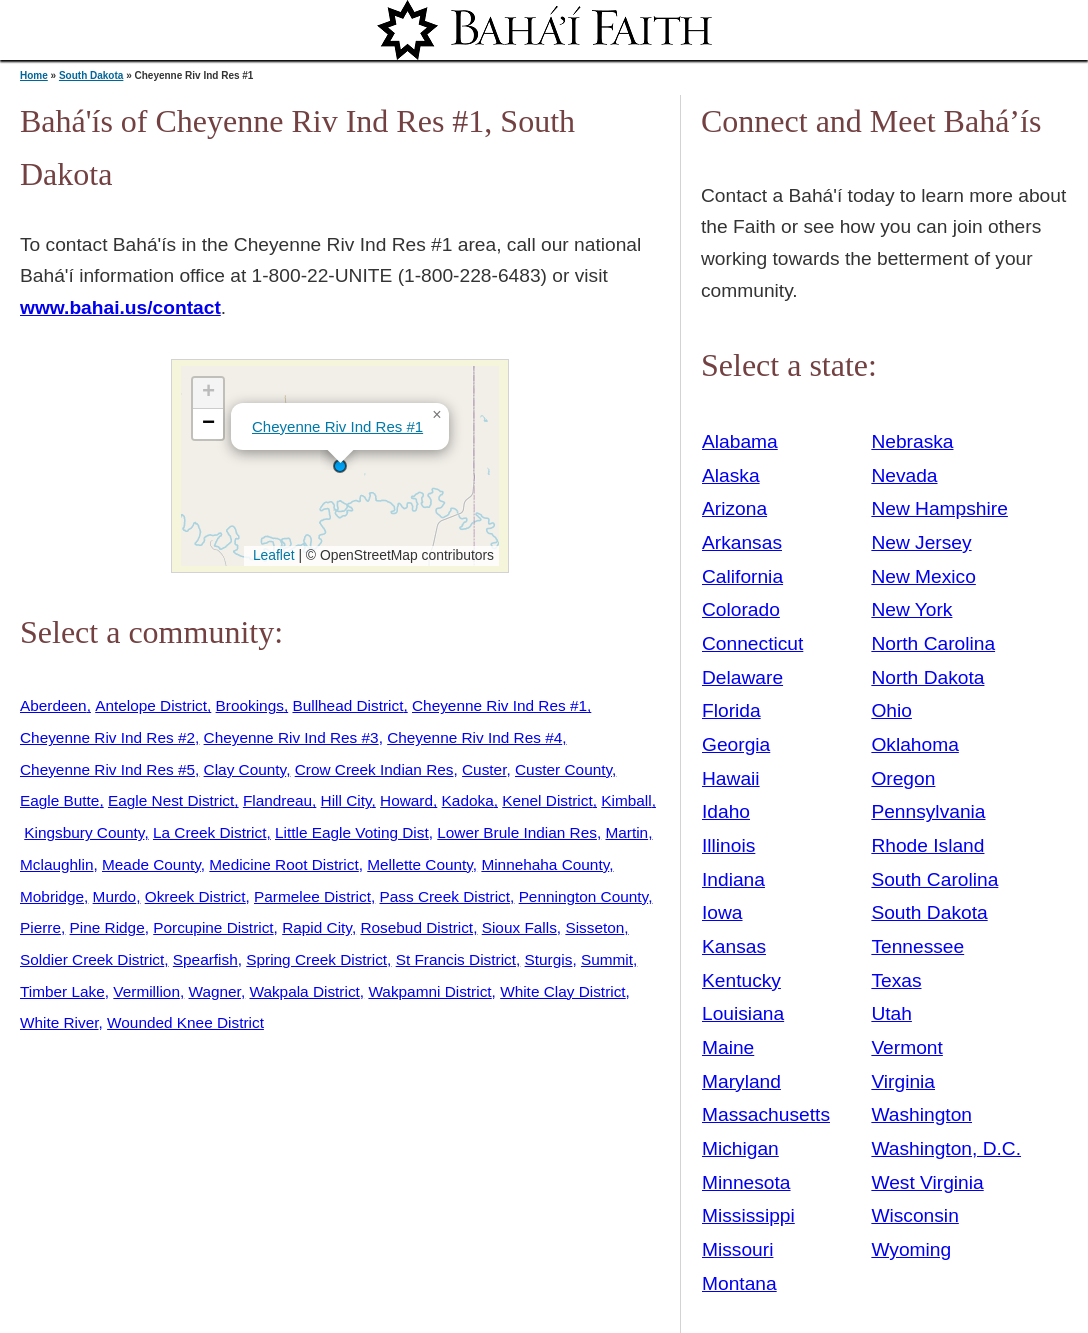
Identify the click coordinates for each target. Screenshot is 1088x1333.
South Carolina (934, 879)
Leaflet (271, 555)
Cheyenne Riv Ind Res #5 (107, 769)
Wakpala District (304, 991)
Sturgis (549, 959)
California (742, 576)
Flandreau (277, 800)
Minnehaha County (545, 864)
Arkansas (742, 542)
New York (911, 609)
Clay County (245, 769)
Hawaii (731, 778)
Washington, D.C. (946, 1148)
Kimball (626, 800)
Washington (921, 1114)
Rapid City (317, 927)
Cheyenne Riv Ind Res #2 (107, 737)
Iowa (722, 912)
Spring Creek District (316, 959)
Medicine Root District (283, 864)
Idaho (726, 811)
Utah (891, 1013)
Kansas (734, 946)
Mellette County (420, 864)
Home (34, 75)
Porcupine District (213, 927)
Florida (731, 710)
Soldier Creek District (92, 959)
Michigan (740, 1148)
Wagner (215, 991)
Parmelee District (312, 896)
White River (59, 1022)
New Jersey (921, 542)
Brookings (250, 705)
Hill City (346, 800)
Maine (728, 1047)
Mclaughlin (56, 864)
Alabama (740, 441)
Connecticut (752, 643)
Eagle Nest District (171, 800)
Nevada (904, 475)
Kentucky (741, 980)
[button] (340, 466)
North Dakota (927, 677)
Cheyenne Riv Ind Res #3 (291, 737)
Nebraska (912, 441)
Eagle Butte (59, 800)
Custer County (563, 769)
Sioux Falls (519, 927)
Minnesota (746, 1182)
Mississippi (748, 1215)
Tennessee (917, 946)
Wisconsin (914, 1215)
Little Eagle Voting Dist (352, 832)
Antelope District (151, 705)
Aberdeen (53, 705)
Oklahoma (914, 744)
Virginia (903, 1081)
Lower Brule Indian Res (517, 832)
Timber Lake (62, 991)
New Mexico (923, 576)
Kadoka (468, 800)
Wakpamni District (429, 991)
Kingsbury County (84, 832)
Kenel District (547, 800)
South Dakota (91, 75)
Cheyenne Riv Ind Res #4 (474, 737)
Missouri (737, 1249)
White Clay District (562, 991)
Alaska (731, 475)
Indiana (733, 879)
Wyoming (911, 1249)
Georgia (736, 744)
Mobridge (52, 896)
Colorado (741, 609)
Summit (607, 959)
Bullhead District (347, 705)
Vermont (906, 1047)
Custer (484, 769)
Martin (626, 832)
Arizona (734, 508)
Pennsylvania (928, 811)
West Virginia (927, 1182)
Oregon (903, 778)
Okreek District (195, 896)
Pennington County (584, 896)
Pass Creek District (444, 896)
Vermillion (146, 991)
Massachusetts (766, 1114)
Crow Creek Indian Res (374, 769)
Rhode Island (927, 845)
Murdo (115, 896)
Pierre (40, 927)
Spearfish (205, 959)
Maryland (741, 1081)
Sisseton (594, 927)
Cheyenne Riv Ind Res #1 (337, 426)
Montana (739, 1283)
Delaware (742, 677)
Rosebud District (416, 927)
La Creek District (210, 832)
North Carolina (933, 643)
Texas (896, 980)
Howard (406, 800)
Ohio (891, 710)
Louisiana (743, 1013)
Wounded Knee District (185, 1022)
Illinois (728, 845)
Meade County (151, 864)
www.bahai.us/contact (120, 307)
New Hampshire (939, 508)
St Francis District (456, 959)
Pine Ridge (107, 927)
